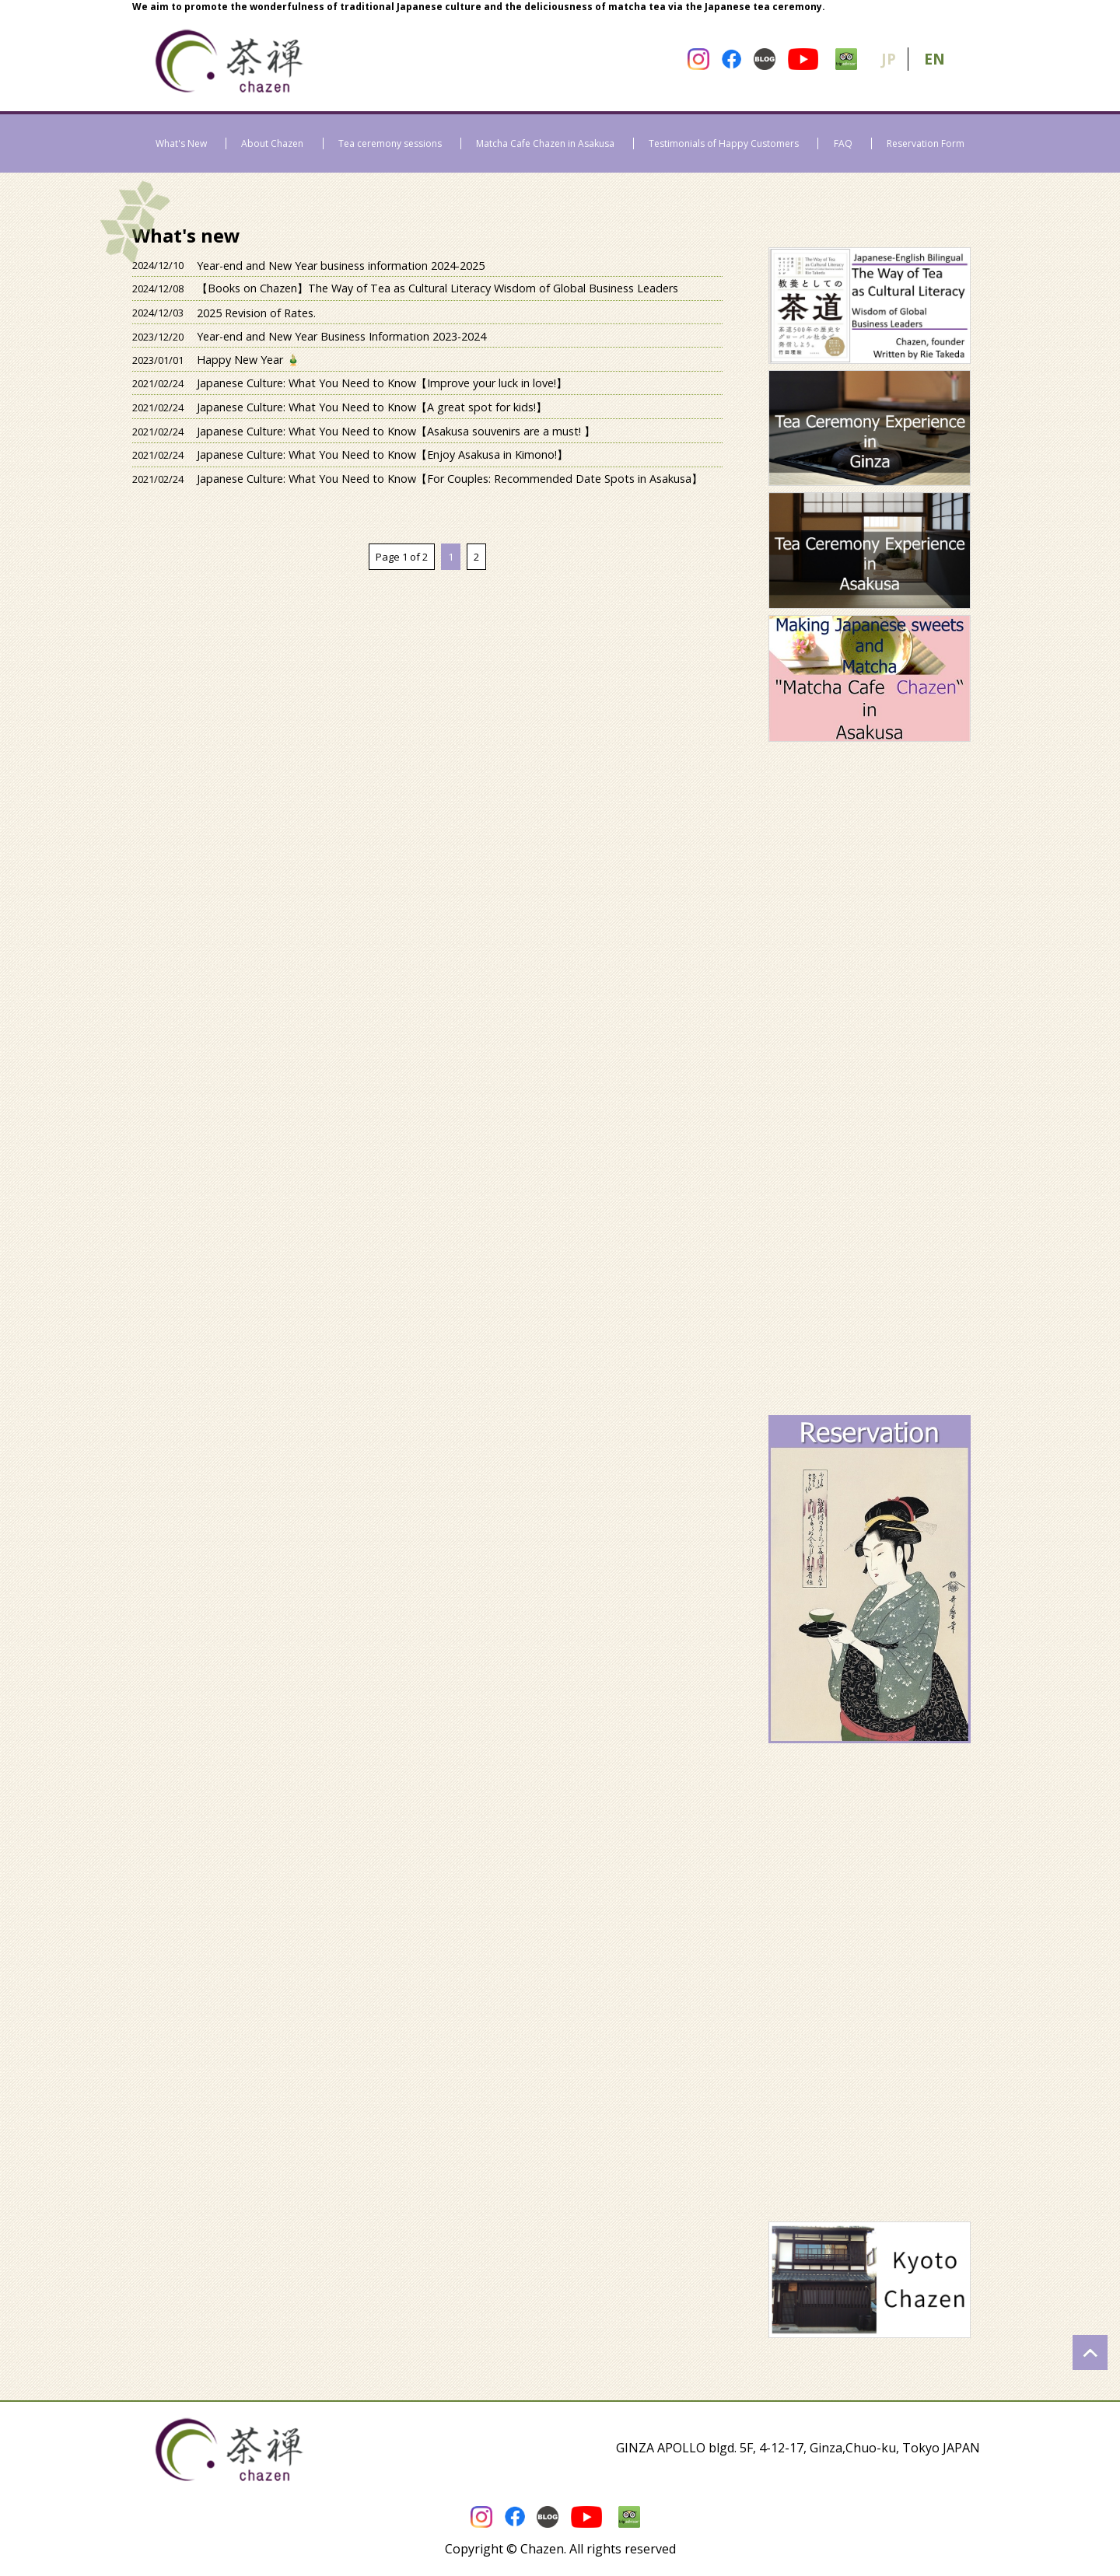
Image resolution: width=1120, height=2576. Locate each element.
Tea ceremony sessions (390, 143)
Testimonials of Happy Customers (724, 143)
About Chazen (272, 143)
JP (888, 58)
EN (934, 58)
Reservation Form (925, 143)
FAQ (843, 143)
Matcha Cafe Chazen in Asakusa (545, 143)
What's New (181, 143)
